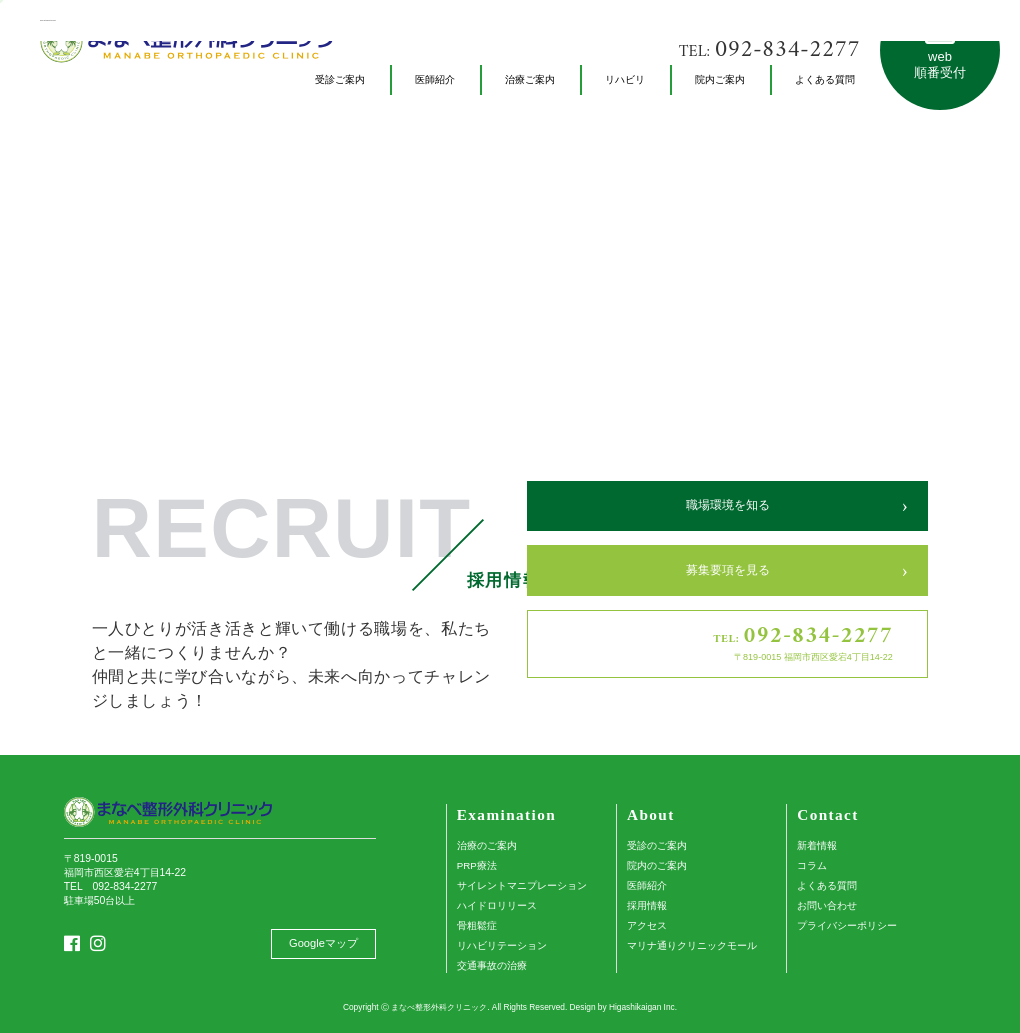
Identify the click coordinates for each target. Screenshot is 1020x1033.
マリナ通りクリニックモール (692, 945)
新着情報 (817, 845)
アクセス (647, 925)
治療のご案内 (487, 845)
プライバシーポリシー (847, 925)
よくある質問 (827, 885)
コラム (812, 865)
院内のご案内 (657, 865)
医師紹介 (647, 885)
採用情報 (647, 905)
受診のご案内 (657, 845)
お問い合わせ (827, 905)
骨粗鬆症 (477, 925)
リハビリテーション (502, 945)
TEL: (769, 50)
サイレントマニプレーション (522, 885)
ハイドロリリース (497, 905)
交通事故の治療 (492, 965)
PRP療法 (477, 865)
